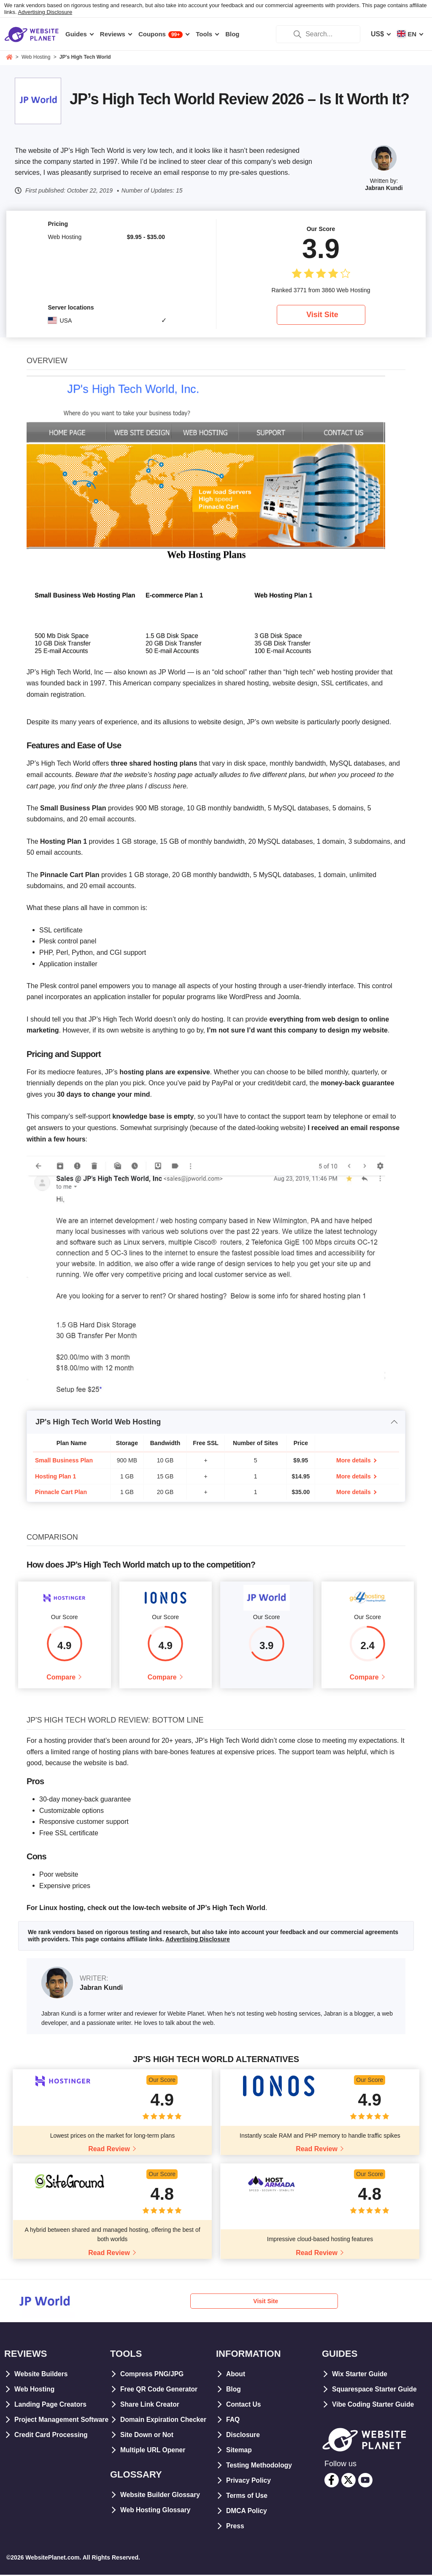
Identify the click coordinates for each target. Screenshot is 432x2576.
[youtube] (365, 2481)
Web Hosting (34, 2390)
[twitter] (348, 2481)
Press (235, 2526)
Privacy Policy (249, 2481)
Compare (61, 1678)
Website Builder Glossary (161, 2495)
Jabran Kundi (383, 188)
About (236, 2374)
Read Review (109, 2149)
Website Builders (41, 2374)
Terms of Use (247, 2496)
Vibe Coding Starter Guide (374, 2405)
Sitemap (239, 2450)
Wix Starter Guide (360, 2374)
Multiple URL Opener (153, 2450)
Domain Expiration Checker (164, 2420)
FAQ (233, 2420)
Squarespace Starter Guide (375, 2390)
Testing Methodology (260, 2466)
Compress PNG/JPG (152, 2374)
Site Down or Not (147, 2435)
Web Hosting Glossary (156, 2510)
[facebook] (331, 2481)
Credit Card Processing (51, 2450)
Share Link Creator (150, 2405)
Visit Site (322, 314)
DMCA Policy (247, 2511)
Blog (233, 2390)
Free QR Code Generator (160, 2390)
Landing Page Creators (51, 2405)
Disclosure (243, 2435)
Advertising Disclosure (45, 12)
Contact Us (244, 2405)
